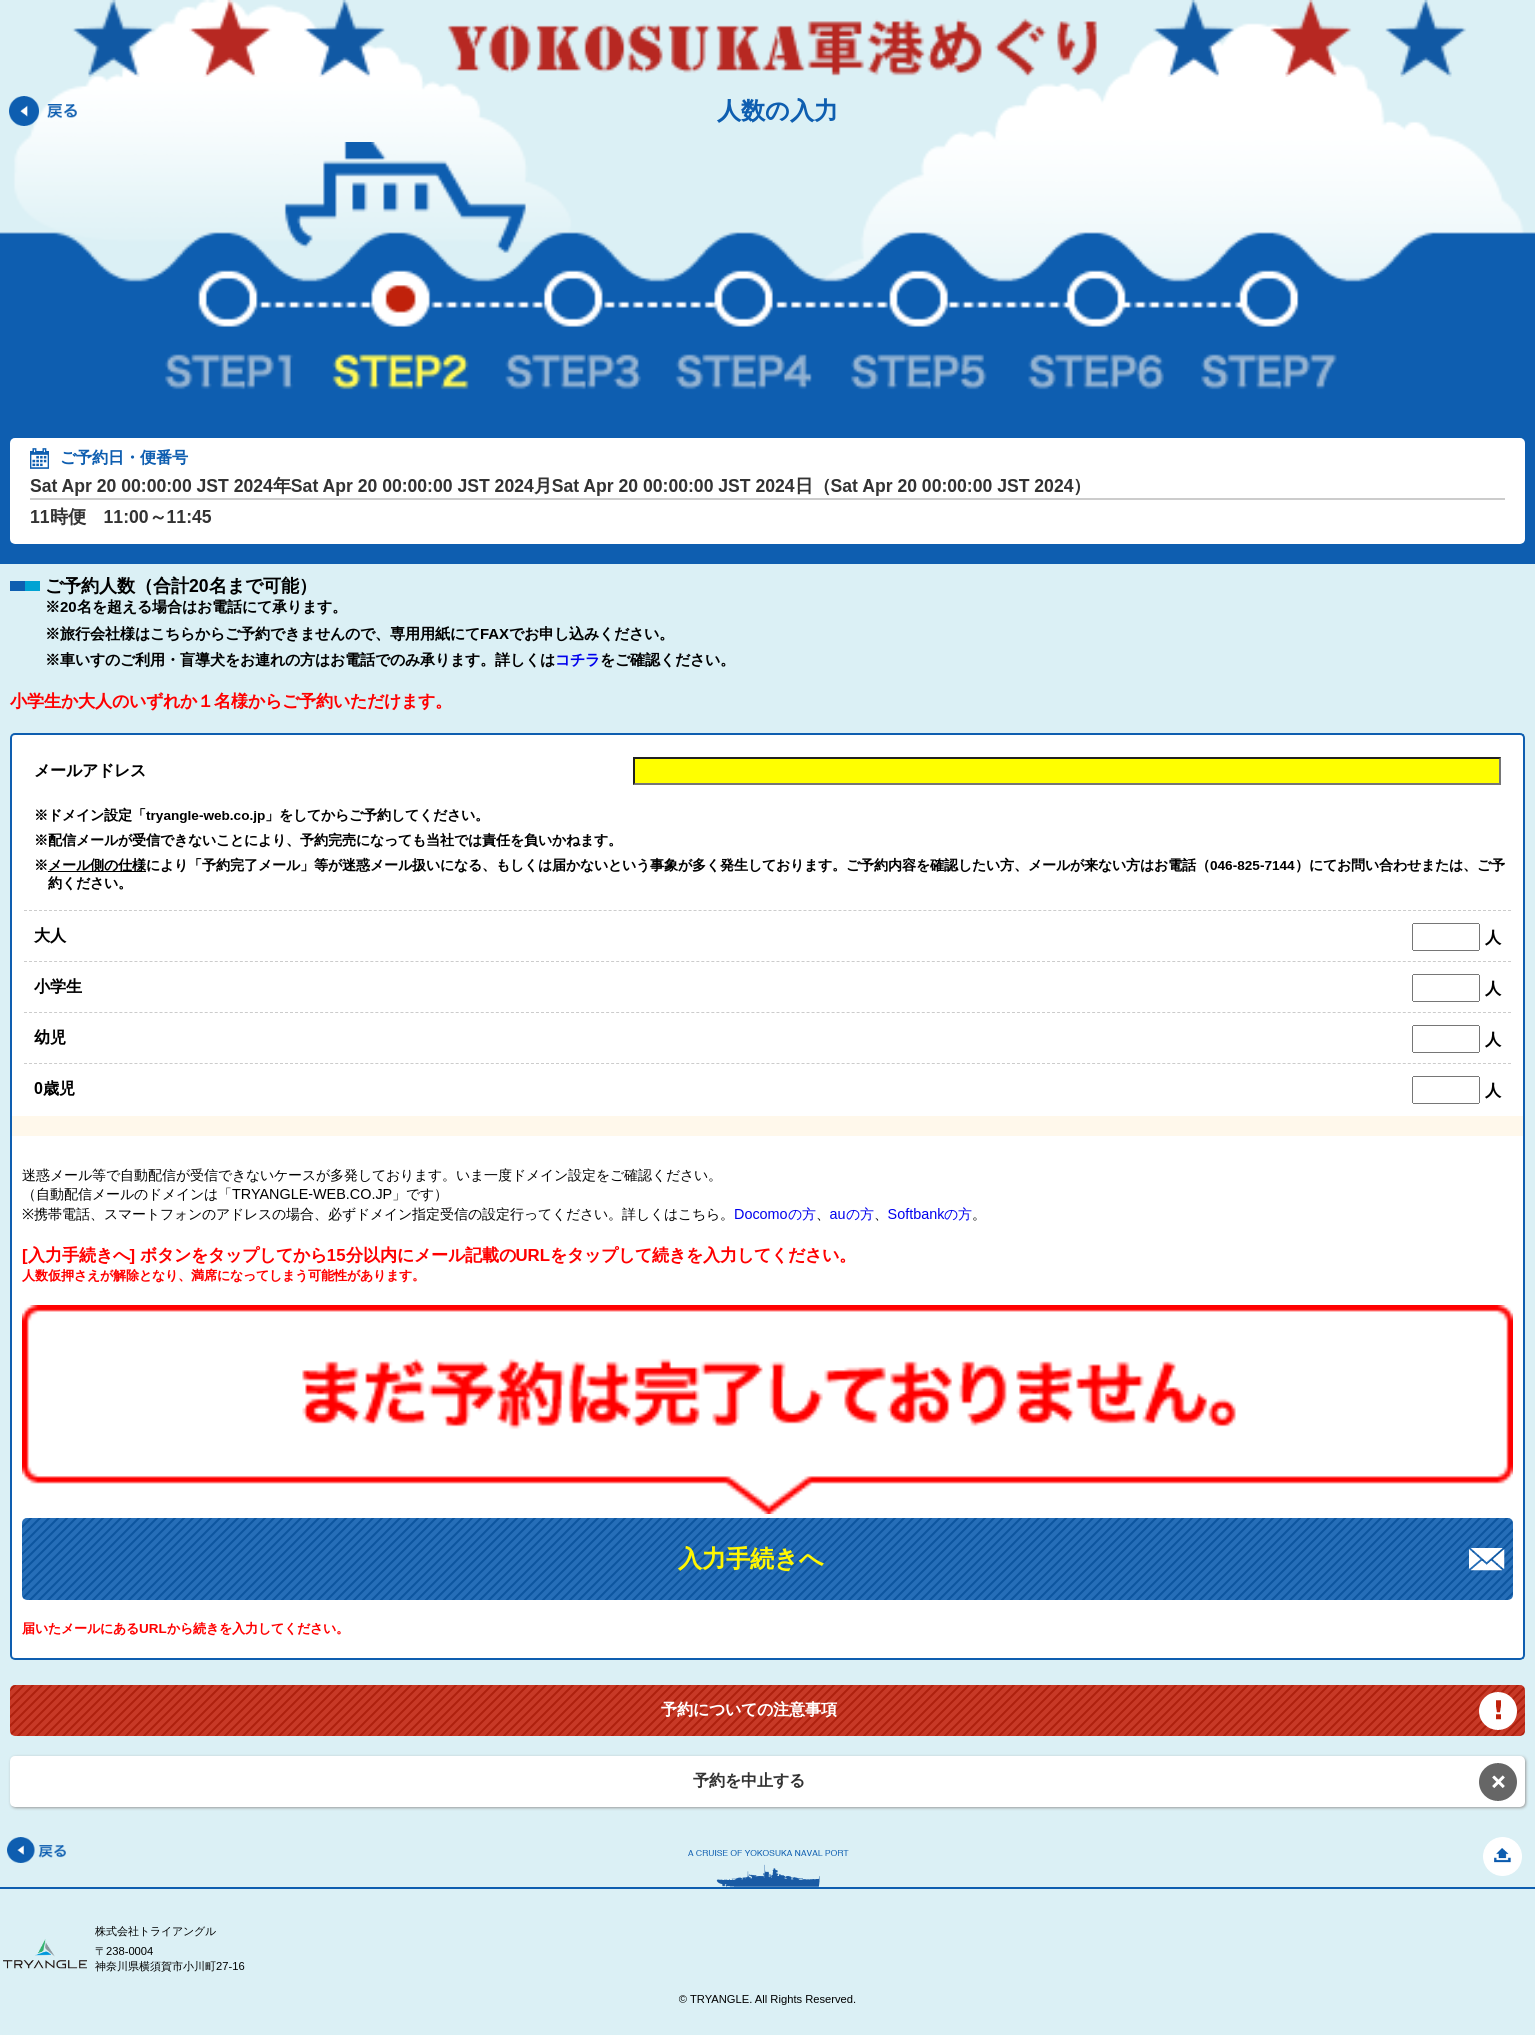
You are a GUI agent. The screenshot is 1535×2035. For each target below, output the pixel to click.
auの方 (852, 1214)
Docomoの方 (775, 1214)
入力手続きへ (751, 1558)
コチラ (577, 659)
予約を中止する (749, 1780)
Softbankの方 (930, 1214)
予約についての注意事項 (749, 1709)
